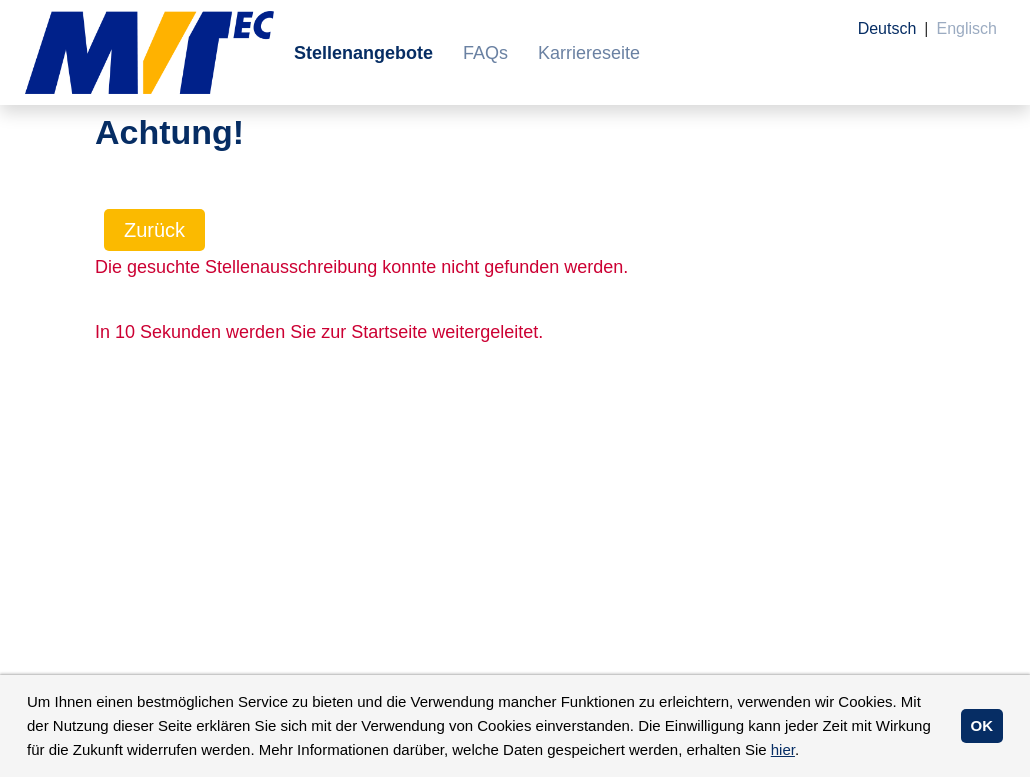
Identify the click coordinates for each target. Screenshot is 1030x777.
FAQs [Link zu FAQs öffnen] (485, 53)
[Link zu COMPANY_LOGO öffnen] (149, 52)
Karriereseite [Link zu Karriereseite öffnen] (589, 53)
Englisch (967, 28)
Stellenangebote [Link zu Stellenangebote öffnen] (363, 53)
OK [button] (982, 725)
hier (783, 749)
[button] (806, 752)
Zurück (154, 230)
